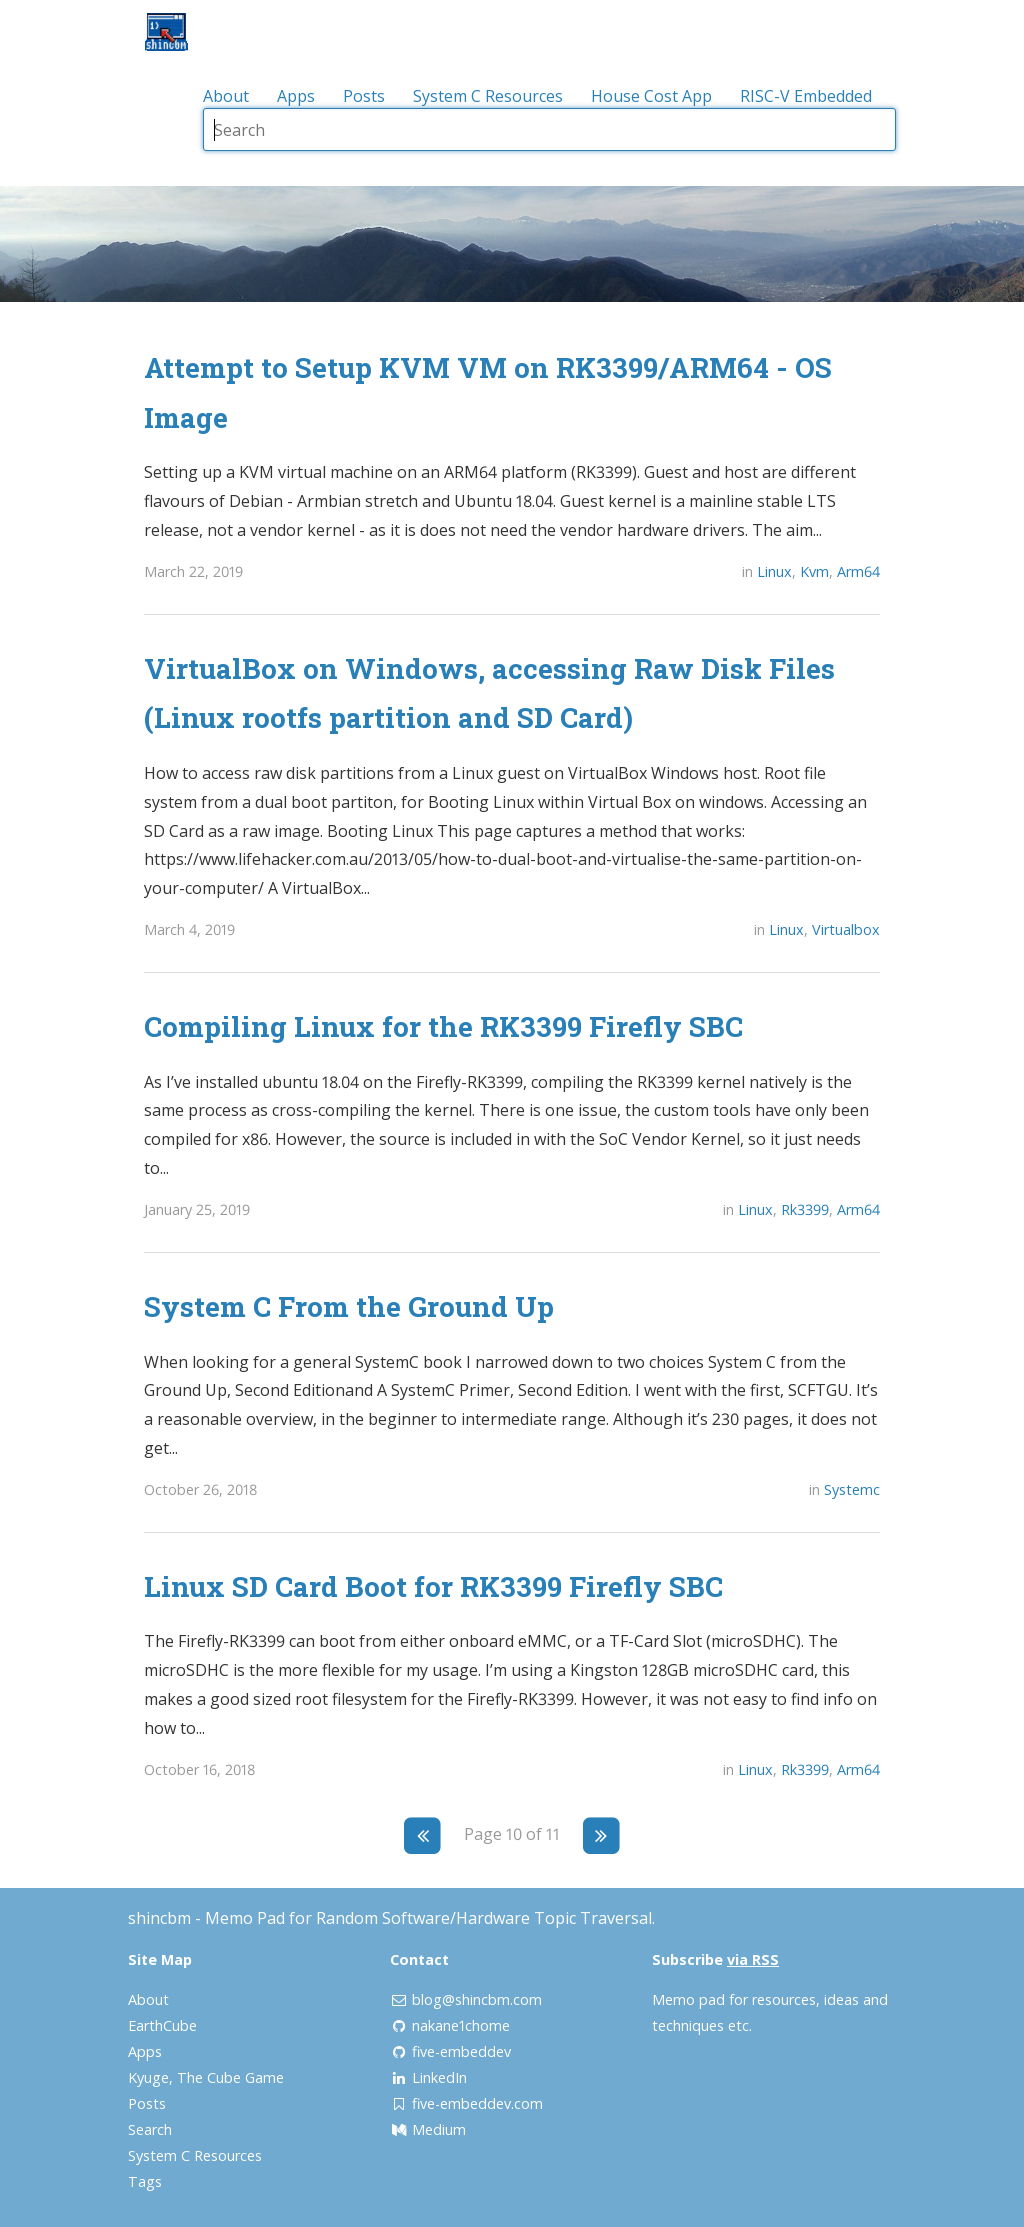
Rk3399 (805, 1209)
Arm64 (858, 571)
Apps (296, 96)
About (226, 96)
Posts (364, 96)
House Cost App (651, 96)
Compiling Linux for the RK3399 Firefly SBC (443, 1026)
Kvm (814, 571)
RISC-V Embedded (806, 96)
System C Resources (488, 96)
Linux (774, 571)
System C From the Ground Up (349, 1306)
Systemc (852, 1489)
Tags (145, 2181)
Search (150, 2129)
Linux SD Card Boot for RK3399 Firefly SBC (433, 1586)
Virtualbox (846, 929)
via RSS (753, 1959)
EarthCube (162, 2025)
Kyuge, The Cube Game (206, 2077)
